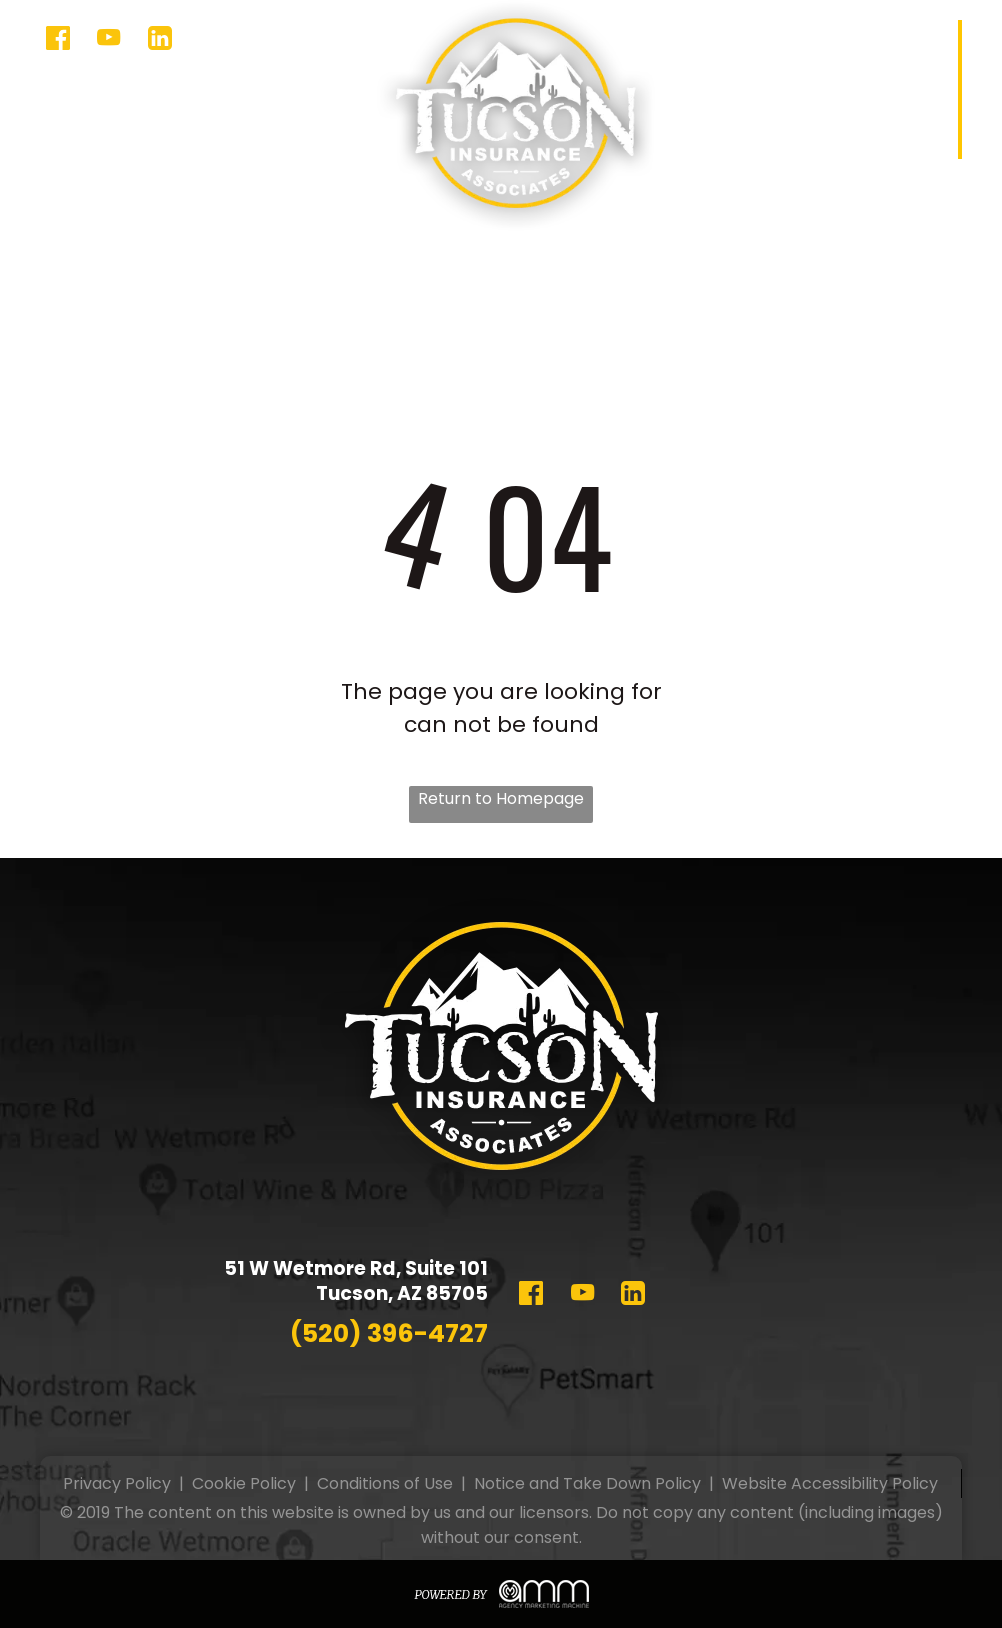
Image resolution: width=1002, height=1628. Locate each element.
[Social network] (57, 40)
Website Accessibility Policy (830, 1483)
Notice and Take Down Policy (587, 1483)
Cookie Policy (244, 1483)
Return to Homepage (501, 798)
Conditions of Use (385, 1483)
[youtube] (108, 40)
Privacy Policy (117, 1483)
